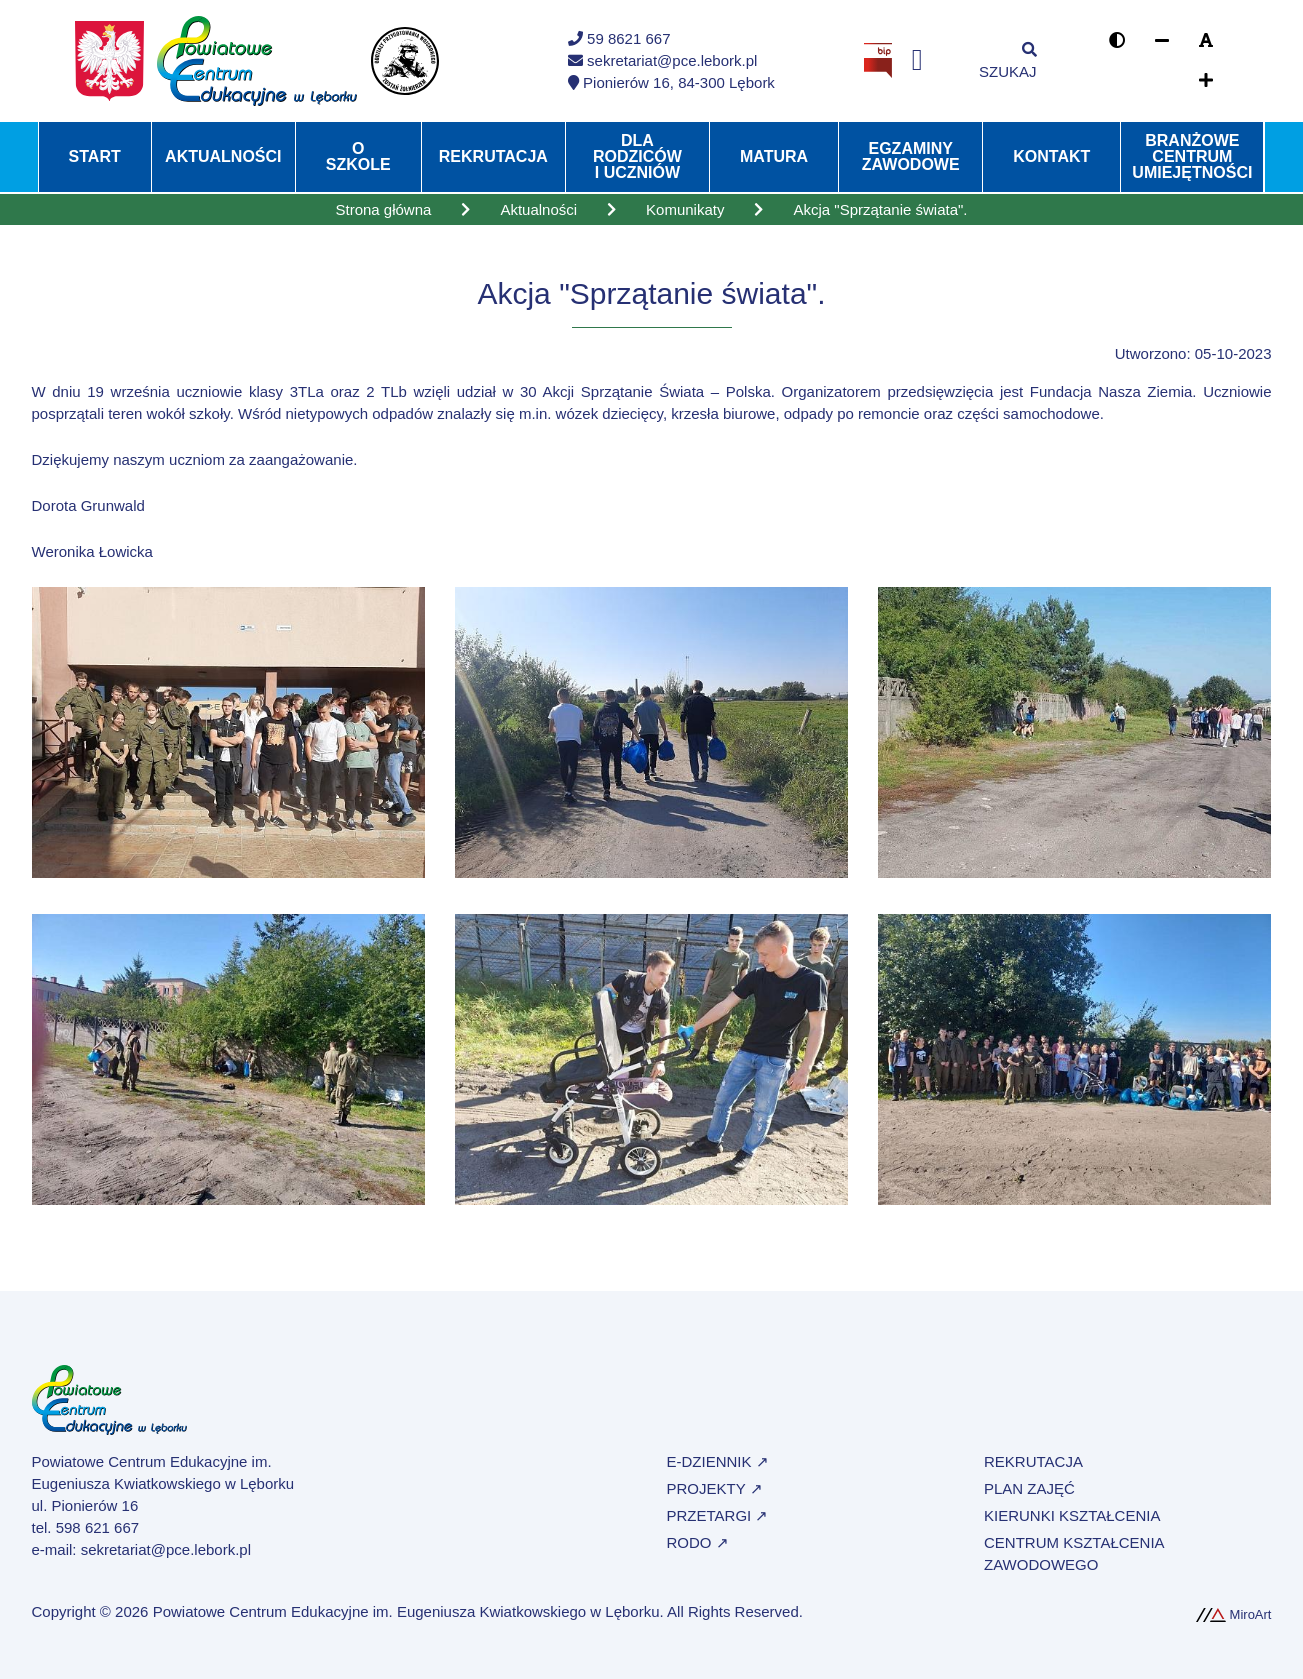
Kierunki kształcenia (1072, 1515)
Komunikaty (685, 209)
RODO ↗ (698, 1542)
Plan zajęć (1029, 1488)
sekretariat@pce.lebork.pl (166, 1549)
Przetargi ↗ (718, 1515)
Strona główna (383, 209)
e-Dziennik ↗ (718, 1461)
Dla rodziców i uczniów (637, 156)
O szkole (358, 156)
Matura (774, 156)
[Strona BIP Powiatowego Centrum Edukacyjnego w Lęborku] (878, 59)
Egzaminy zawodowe (911, 156)
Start (95, 156)
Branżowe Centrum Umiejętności (1192, 156)
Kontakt (1051, 156)
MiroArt (1234, 1614)
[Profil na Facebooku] (917, 60)
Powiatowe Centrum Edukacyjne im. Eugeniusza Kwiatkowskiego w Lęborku (406, 1611)
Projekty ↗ (715, 1488)
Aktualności (223, 156)
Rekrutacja (493, 156)
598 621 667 (97, 1527)
